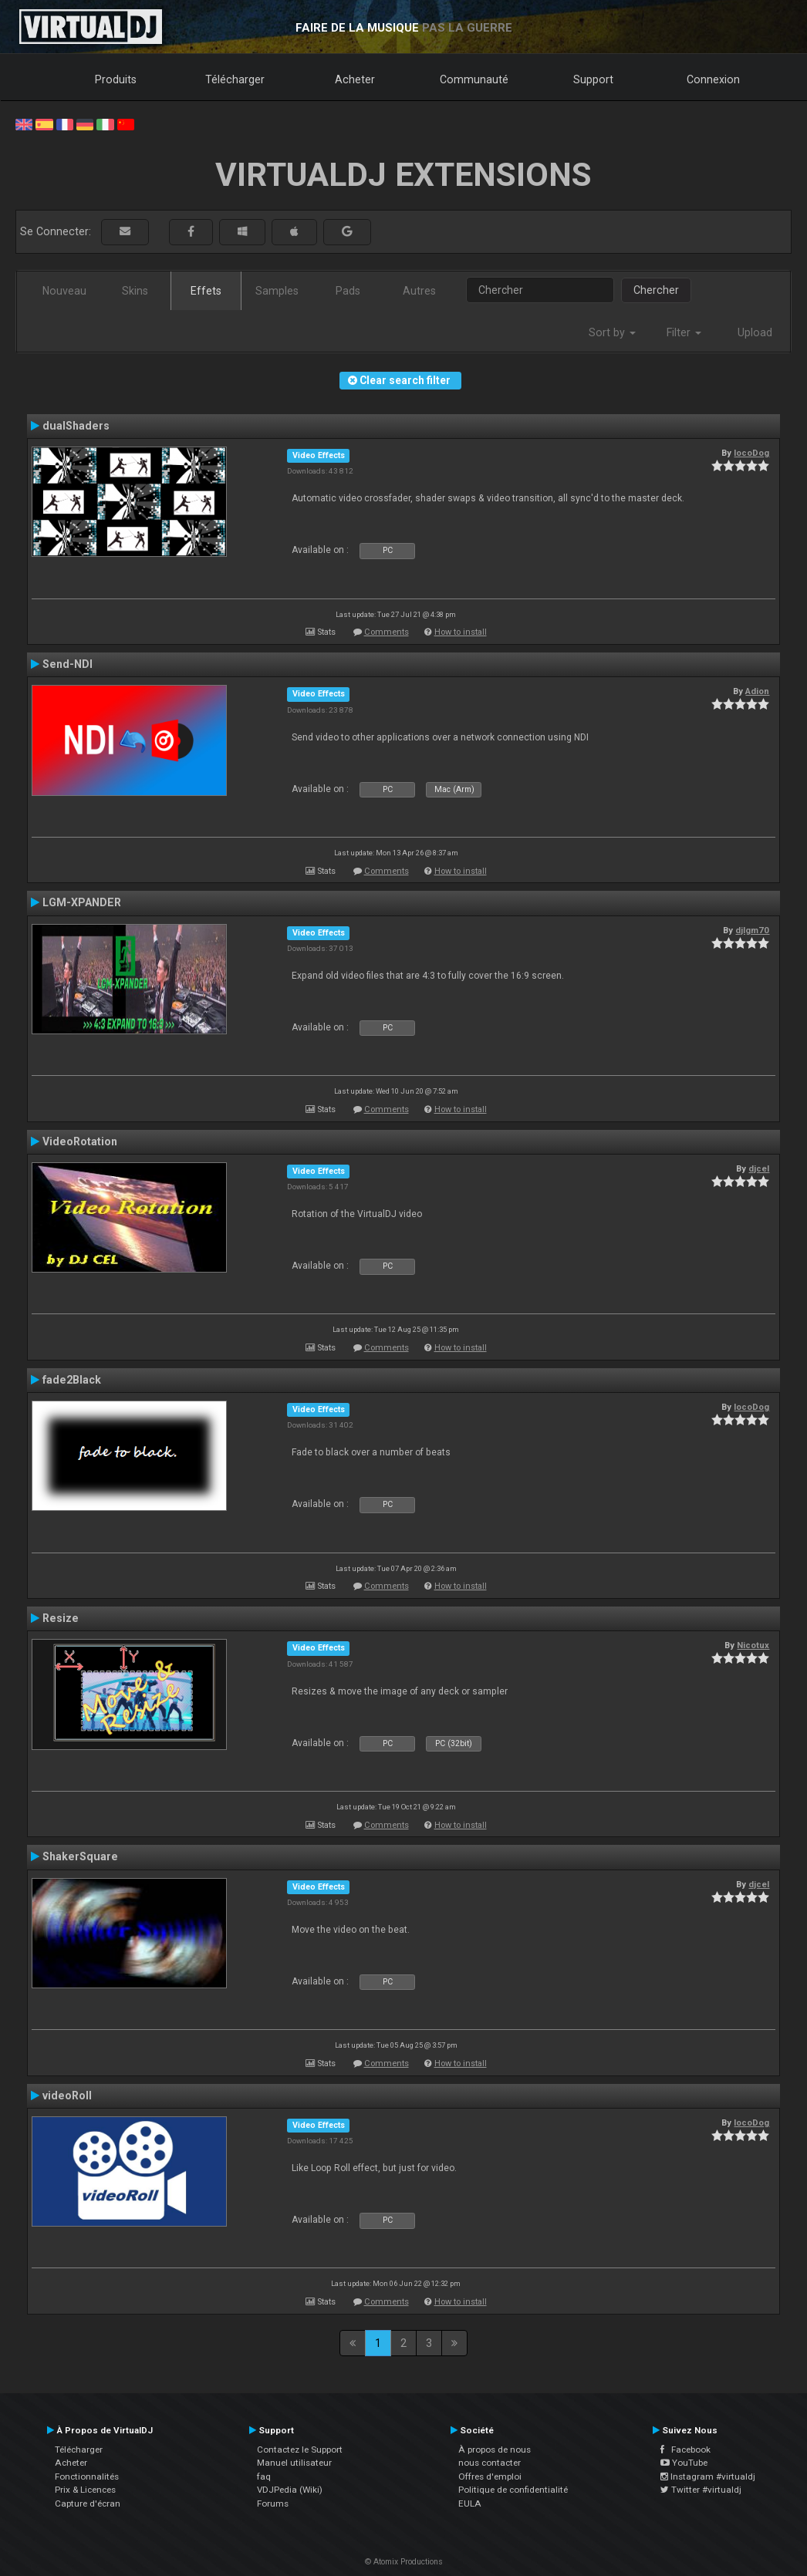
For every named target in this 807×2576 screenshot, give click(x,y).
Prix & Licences (85, 2489)
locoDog (751, 452)
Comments (386, 632)
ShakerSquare (80, 1856)
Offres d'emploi (490, 2476)
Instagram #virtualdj (707, 2476)
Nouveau (64, 291)
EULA (469, 2503)
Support (593, 79)
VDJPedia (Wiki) (289, 2489)
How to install (460, 632)
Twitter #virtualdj (700, 2489)
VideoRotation (79, 1141)
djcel (758, 1168)
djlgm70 (752, 930)
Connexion (713, 79)
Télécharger (235, 79)
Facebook (685, 2449)
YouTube (683, 2462)
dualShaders (76, 426)
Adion (757, 691)
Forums (273, 2503)
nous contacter (489, 2462)
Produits (116, 79)
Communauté (474, 79)
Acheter (355, 79)
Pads (348, 291)
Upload (755, 332)
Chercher (656, 290)
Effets (206, 291)
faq (264, 2476)
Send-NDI (67, 664)
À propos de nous (494, 2449)
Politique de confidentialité (513, 2489)
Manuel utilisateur (294, 2462)
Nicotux (753, 1645)
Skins (135, 291)
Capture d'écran (87, 2503)
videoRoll (67, 2095)
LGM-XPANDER (81, 902)
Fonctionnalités (87, 2476)
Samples (277, 291)
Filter (684, 332)
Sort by (612, 332)
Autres (419, 291)
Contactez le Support (300, 2449)
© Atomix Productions (404, 2562)
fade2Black (71, 1380)
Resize (60, 1618)
